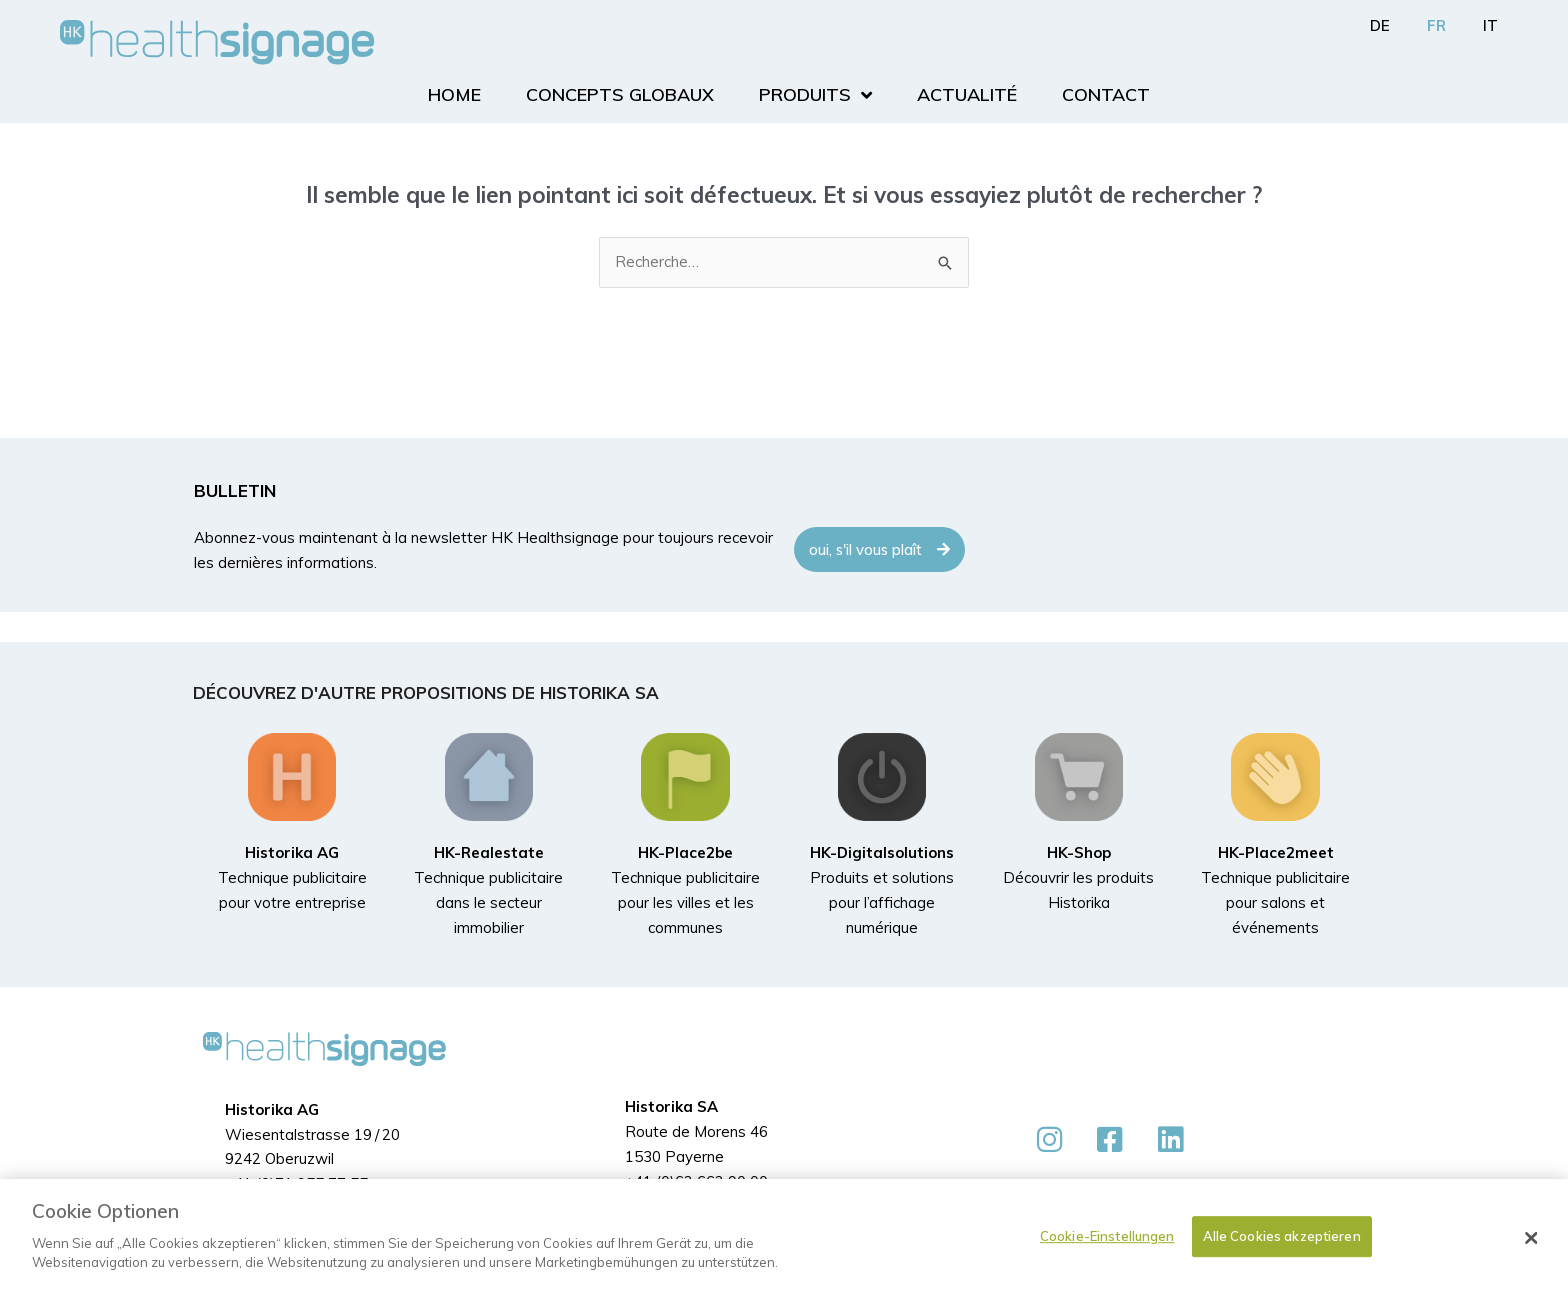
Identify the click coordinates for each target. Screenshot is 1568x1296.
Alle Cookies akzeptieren (1282, 1236)
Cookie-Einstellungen (1107, 1236)
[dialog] (784, 1237)
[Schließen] (1532, 1238)
